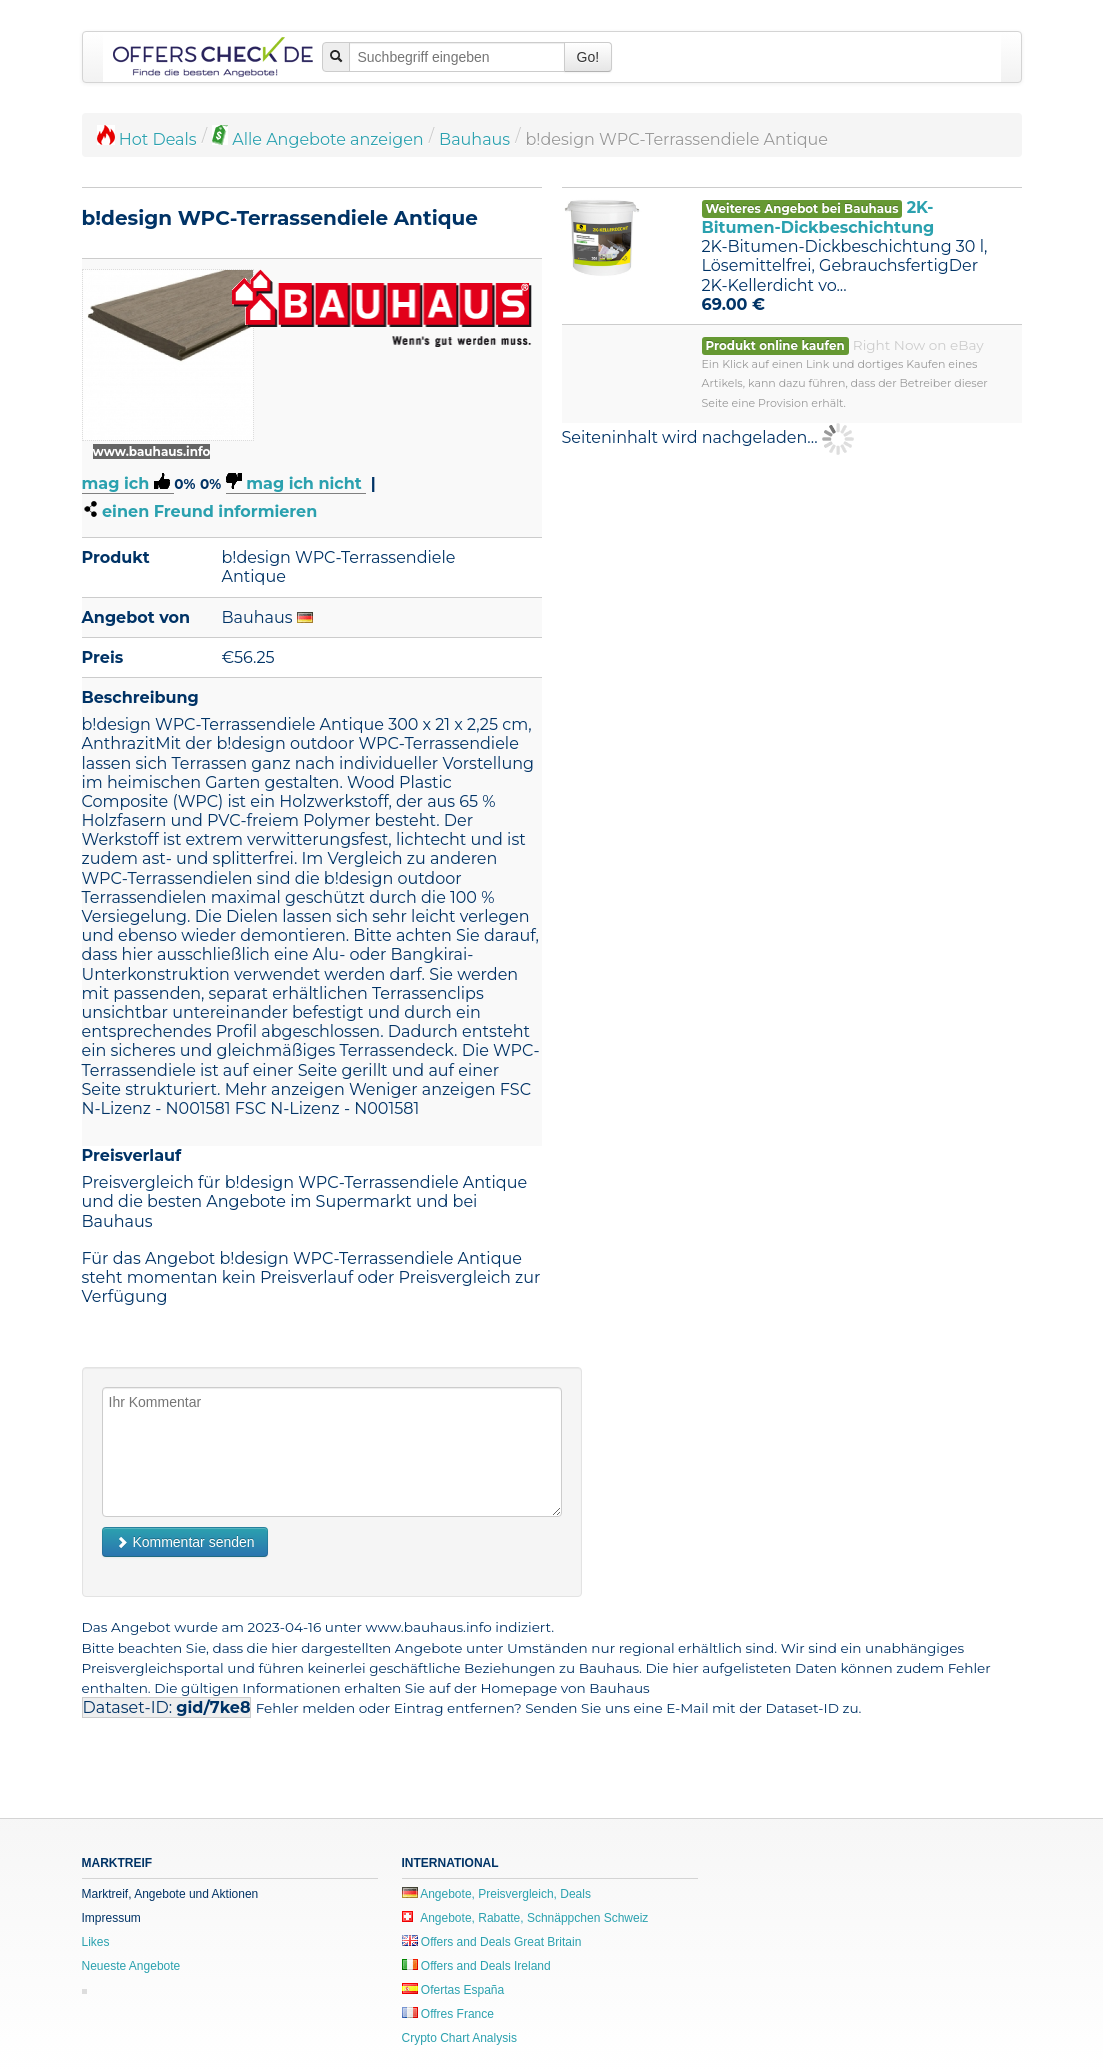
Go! (588, 57)
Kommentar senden (185, 1542)
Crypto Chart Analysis (459, 2038)
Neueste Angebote (131, 1966)
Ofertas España (453, 1990)
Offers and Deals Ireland (476, 1966)
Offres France (448, 2014)
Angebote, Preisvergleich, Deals (496, 1894)
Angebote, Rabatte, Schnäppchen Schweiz (525, 1918)
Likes (96, 1942)
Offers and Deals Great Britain (492, 1942)
